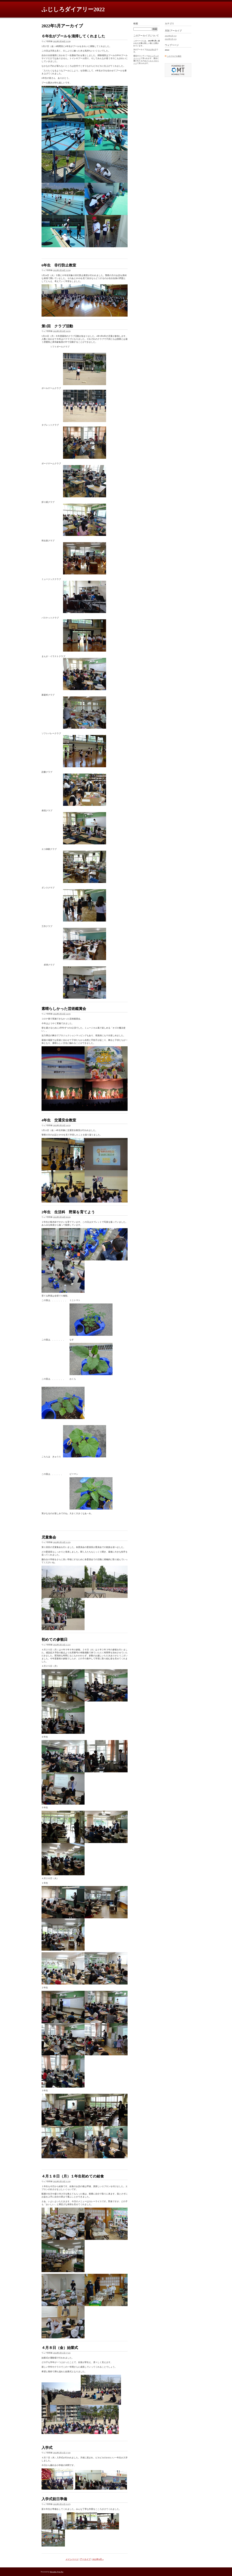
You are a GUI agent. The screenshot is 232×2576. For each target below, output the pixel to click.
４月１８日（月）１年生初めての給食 (73, 2176)
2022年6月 (152, 49)
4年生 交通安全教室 (59, 1120)
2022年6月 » (97, 2559)
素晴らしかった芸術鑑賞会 (64, 1009)
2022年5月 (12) (171, 39)
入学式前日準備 (54, 2499)
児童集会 (49, 1537)
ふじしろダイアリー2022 (73, 9)
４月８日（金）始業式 (60, 2348)
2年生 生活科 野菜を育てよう (68, 1212)
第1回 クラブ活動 (57, 326)
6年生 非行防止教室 (59, 265)
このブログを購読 (174, 56)
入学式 (47, 2448)
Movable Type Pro (56, 2572)
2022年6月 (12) (171, 36)
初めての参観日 (55, 1639)
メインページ (72, 2559)
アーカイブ (85, 2559)
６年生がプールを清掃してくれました (73, 36)
